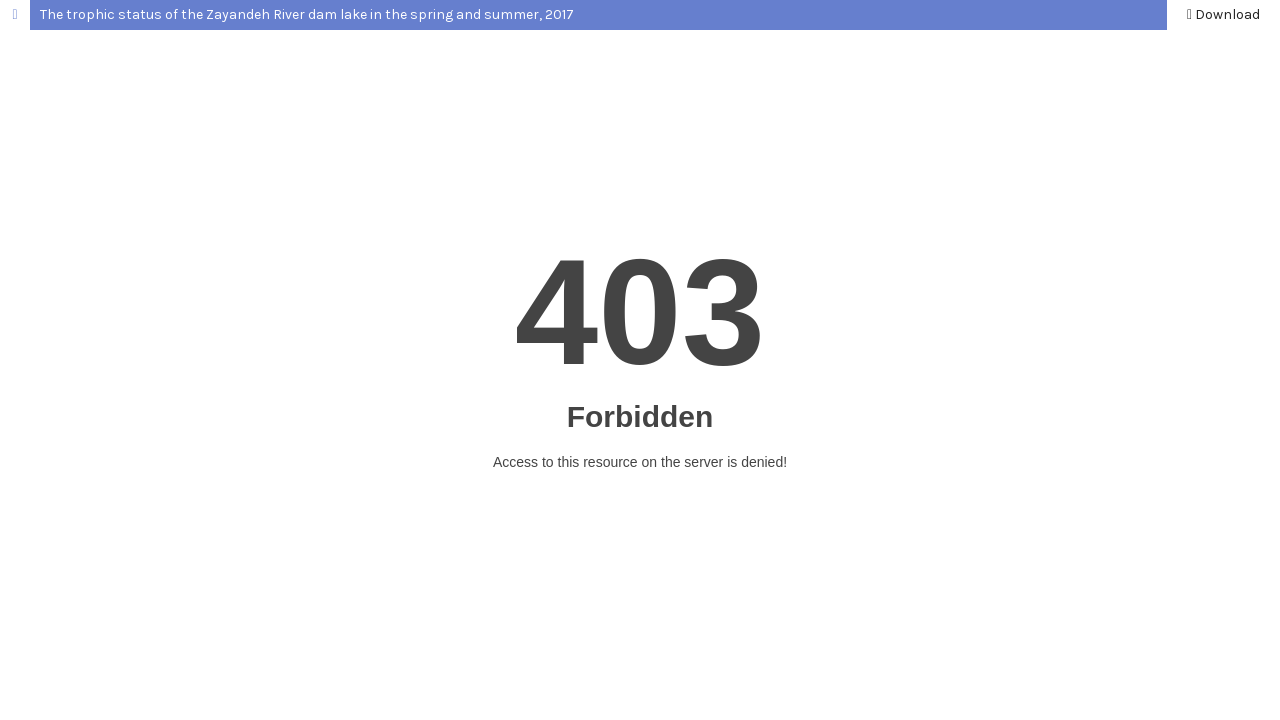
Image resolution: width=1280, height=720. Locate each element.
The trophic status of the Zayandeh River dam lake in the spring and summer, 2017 (307, 14)
